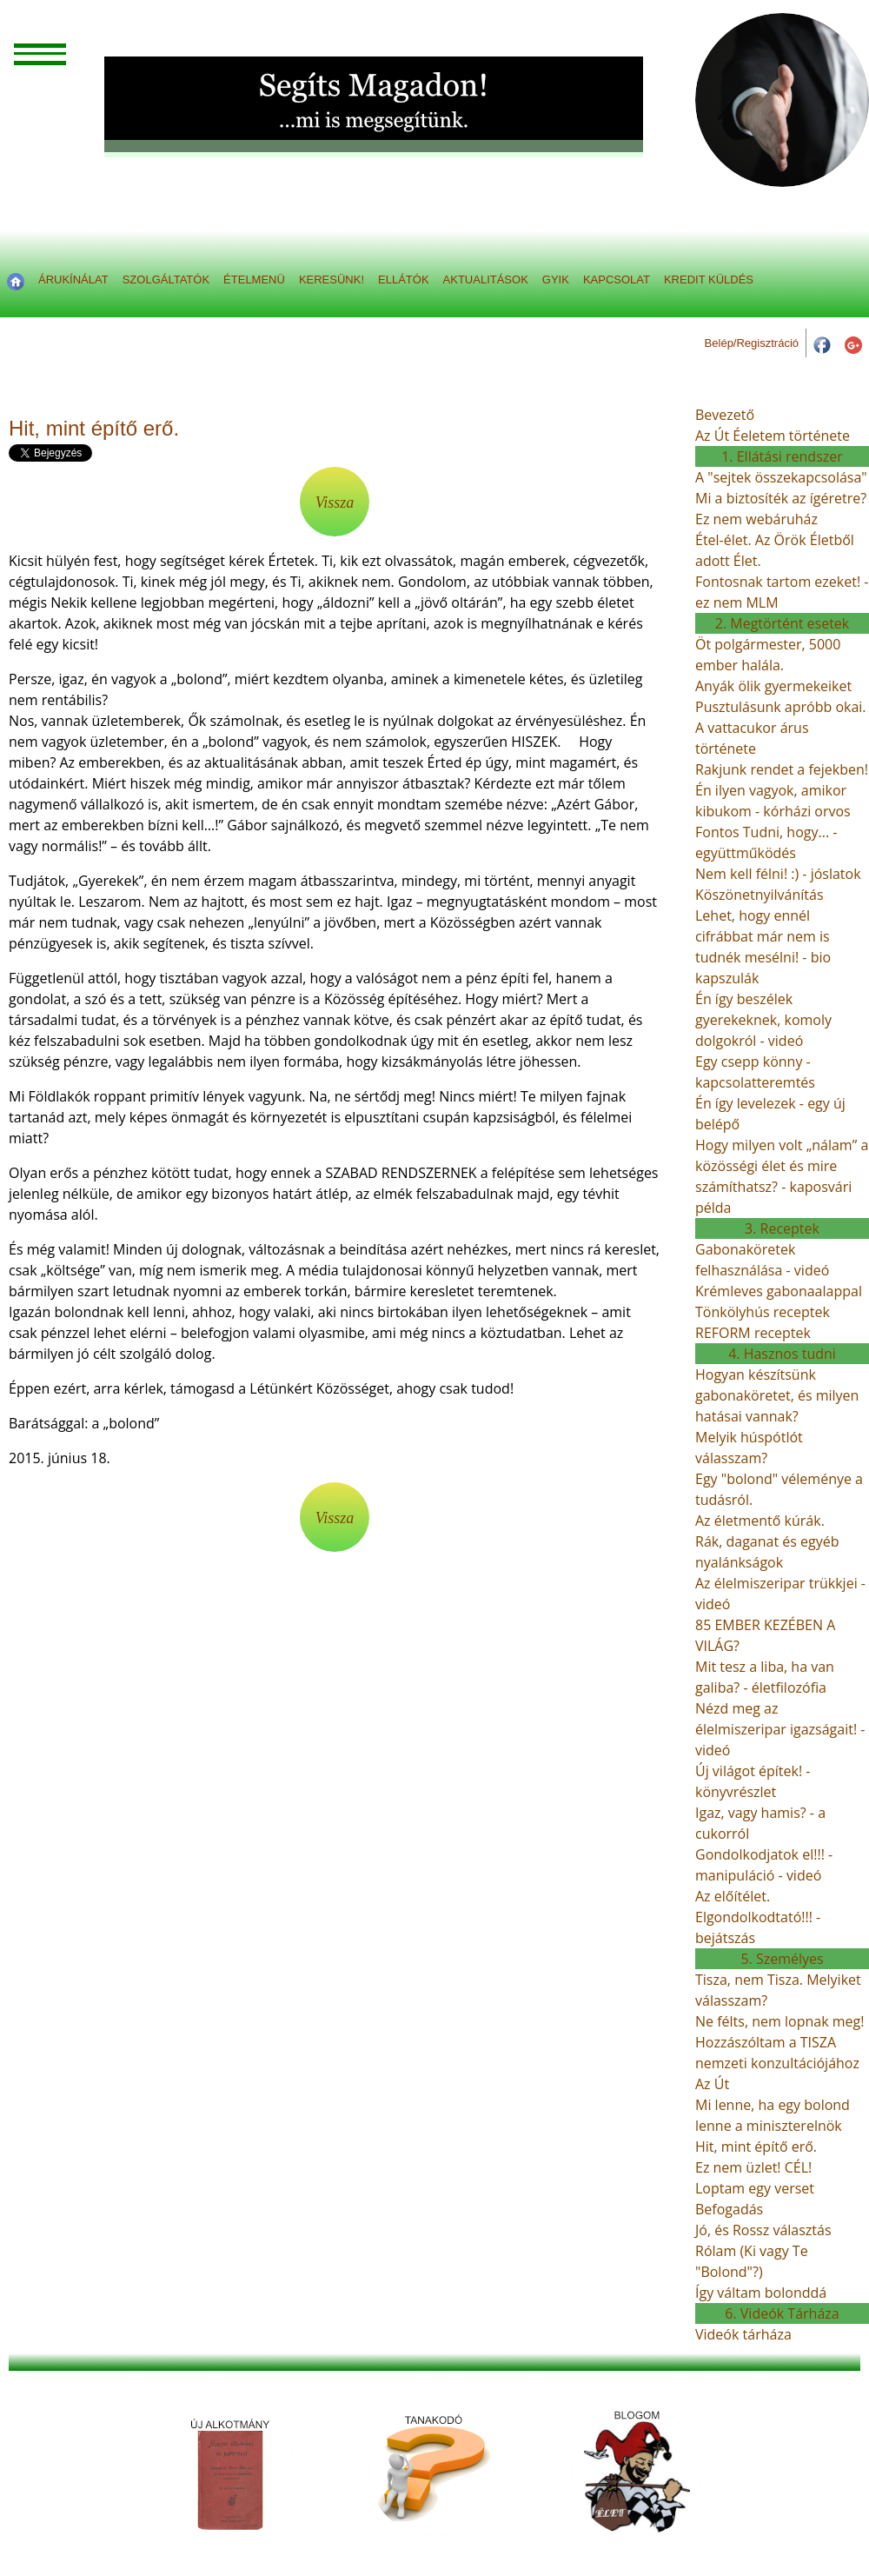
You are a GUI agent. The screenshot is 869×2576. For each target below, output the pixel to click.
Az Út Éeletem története (772, 435)
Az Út (712, 2083)
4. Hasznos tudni (782, 1353)
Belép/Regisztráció (752, 342)
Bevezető (724, 414)
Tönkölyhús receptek (762, 1311)
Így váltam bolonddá (760, 2292)
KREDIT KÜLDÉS (708, 279)
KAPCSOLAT (616, 279)
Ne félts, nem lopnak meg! (779, 2021)
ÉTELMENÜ (254, 279)
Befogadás (729, 2209)
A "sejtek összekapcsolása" (781, 477)
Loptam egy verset (754, 2188)
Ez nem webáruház (756, 519)
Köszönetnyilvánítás (759, 894)
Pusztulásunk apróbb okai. (780, 706)
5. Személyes (781, 1958)
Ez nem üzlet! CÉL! (753, 2167)
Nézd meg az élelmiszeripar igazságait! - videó (780, 1729)
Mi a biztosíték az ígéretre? (780, 498)
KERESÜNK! (331, 279)
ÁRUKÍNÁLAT (73, 279)
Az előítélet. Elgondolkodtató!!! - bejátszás (757, 1917)
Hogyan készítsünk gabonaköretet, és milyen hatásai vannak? (777, 1395)
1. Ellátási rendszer (782, 456)
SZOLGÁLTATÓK (166, 279)
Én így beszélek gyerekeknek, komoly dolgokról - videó (763, 1019)
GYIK (555, 279)
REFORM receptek (753, 1332)
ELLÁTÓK (403, 279)
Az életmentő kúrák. (760, 1520)
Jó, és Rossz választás (763, 2230)
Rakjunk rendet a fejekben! (781, 769)
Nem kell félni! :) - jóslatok (778, 873)
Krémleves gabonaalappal (778, 1291)
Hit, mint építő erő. (756, 2146)
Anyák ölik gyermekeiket (773, 686)
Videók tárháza (743, 2334)
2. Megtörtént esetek (782, 623)
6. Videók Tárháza (782, 2313)
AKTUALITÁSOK (485, 279)
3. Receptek (782, 1228)
